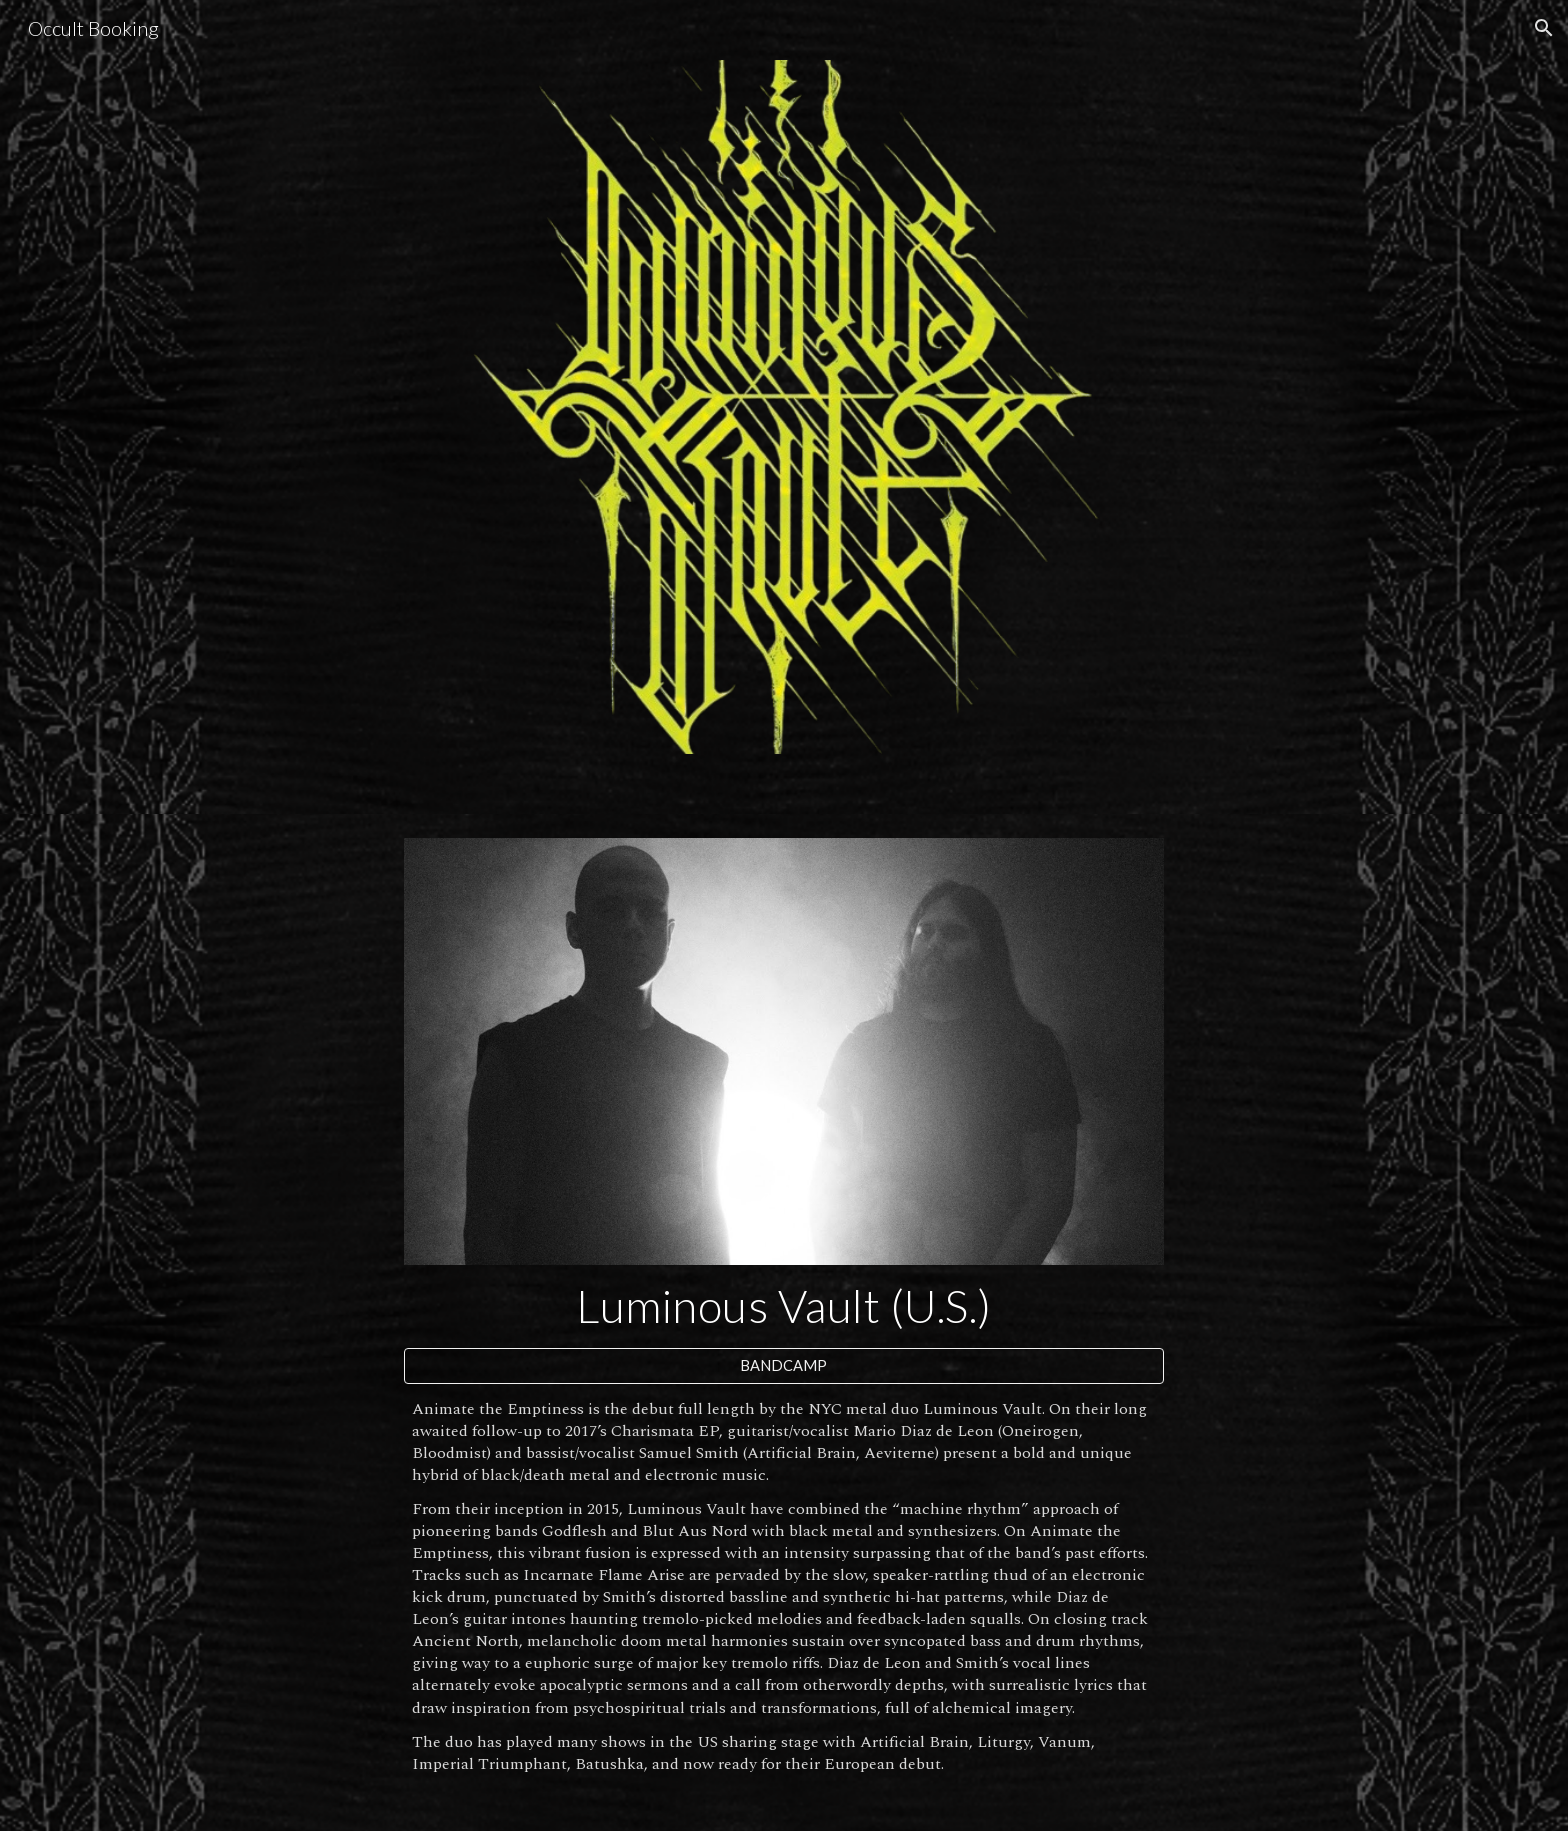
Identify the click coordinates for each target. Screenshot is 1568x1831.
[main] (784, 1306)
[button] (1544, 28)
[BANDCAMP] (784, 1365)
